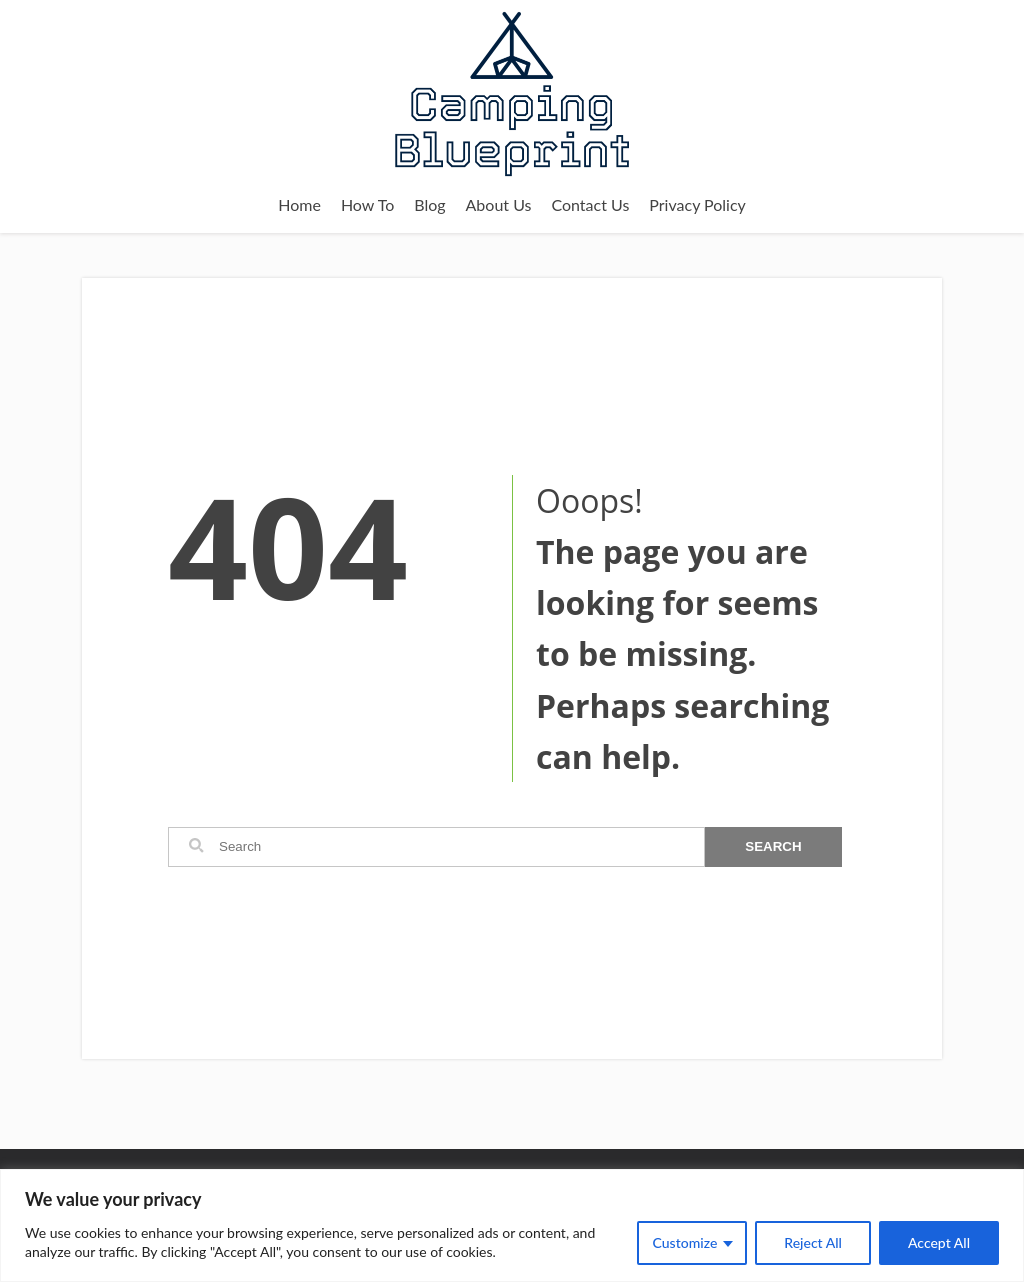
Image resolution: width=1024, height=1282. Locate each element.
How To (367, 204)
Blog (429, 204)
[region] (512, 1225)
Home (299, 204)
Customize (685, 1242)
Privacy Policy (697, 204)
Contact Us (590, 204)
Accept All (939, 1242)
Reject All (813, 1242)
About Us (499, 204)
